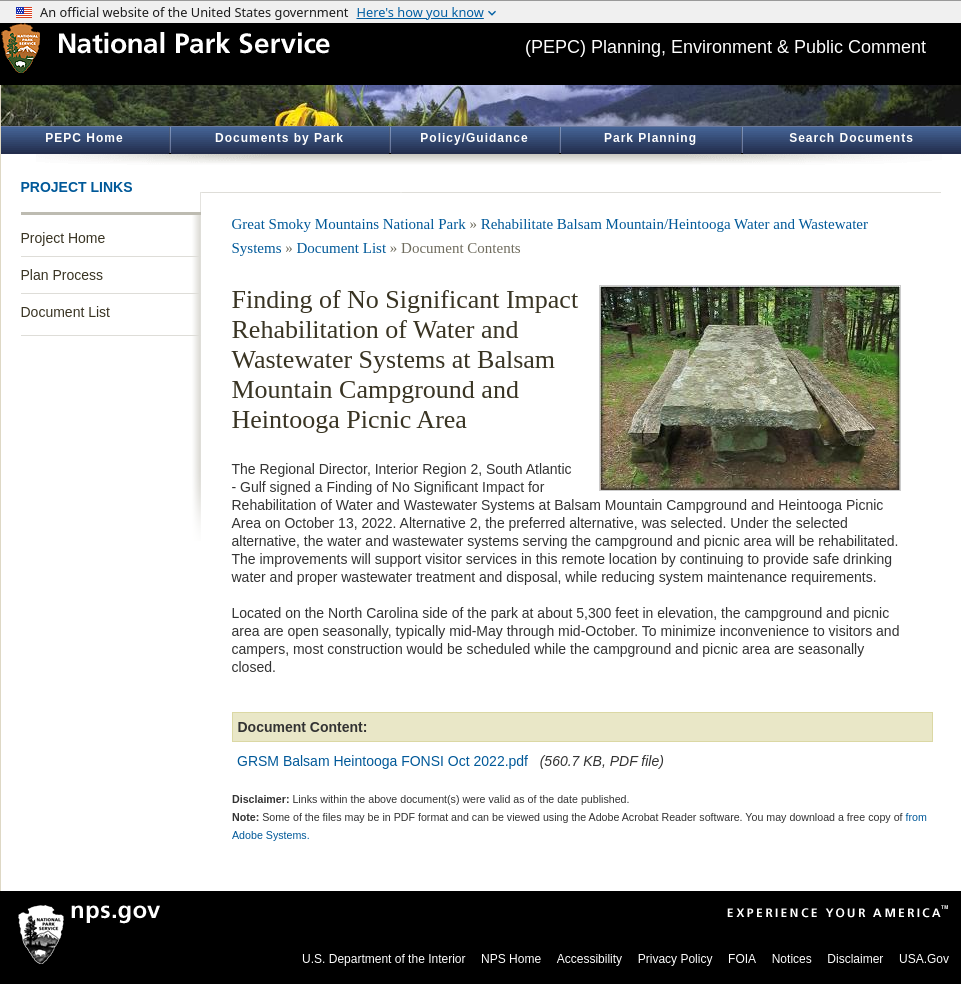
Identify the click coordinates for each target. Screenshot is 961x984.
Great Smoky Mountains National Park (349, 224)
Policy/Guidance (474, 138)
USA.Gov (924, 959)
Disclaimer (855, 959)
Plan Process (62, 275)
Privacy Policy (675, 959)
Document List (65, 312)
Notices (792, 959)
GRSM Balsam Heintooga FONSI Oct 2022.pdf (382, 761)
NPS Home (511, 959)
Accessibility (589, 959)
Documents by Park (279, 138)
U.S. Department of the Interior (383, 959)
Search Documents (851, 138)
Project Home (63, 238)
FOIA (742, 959)
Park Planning (650, 138)
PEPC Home (84, 138)
